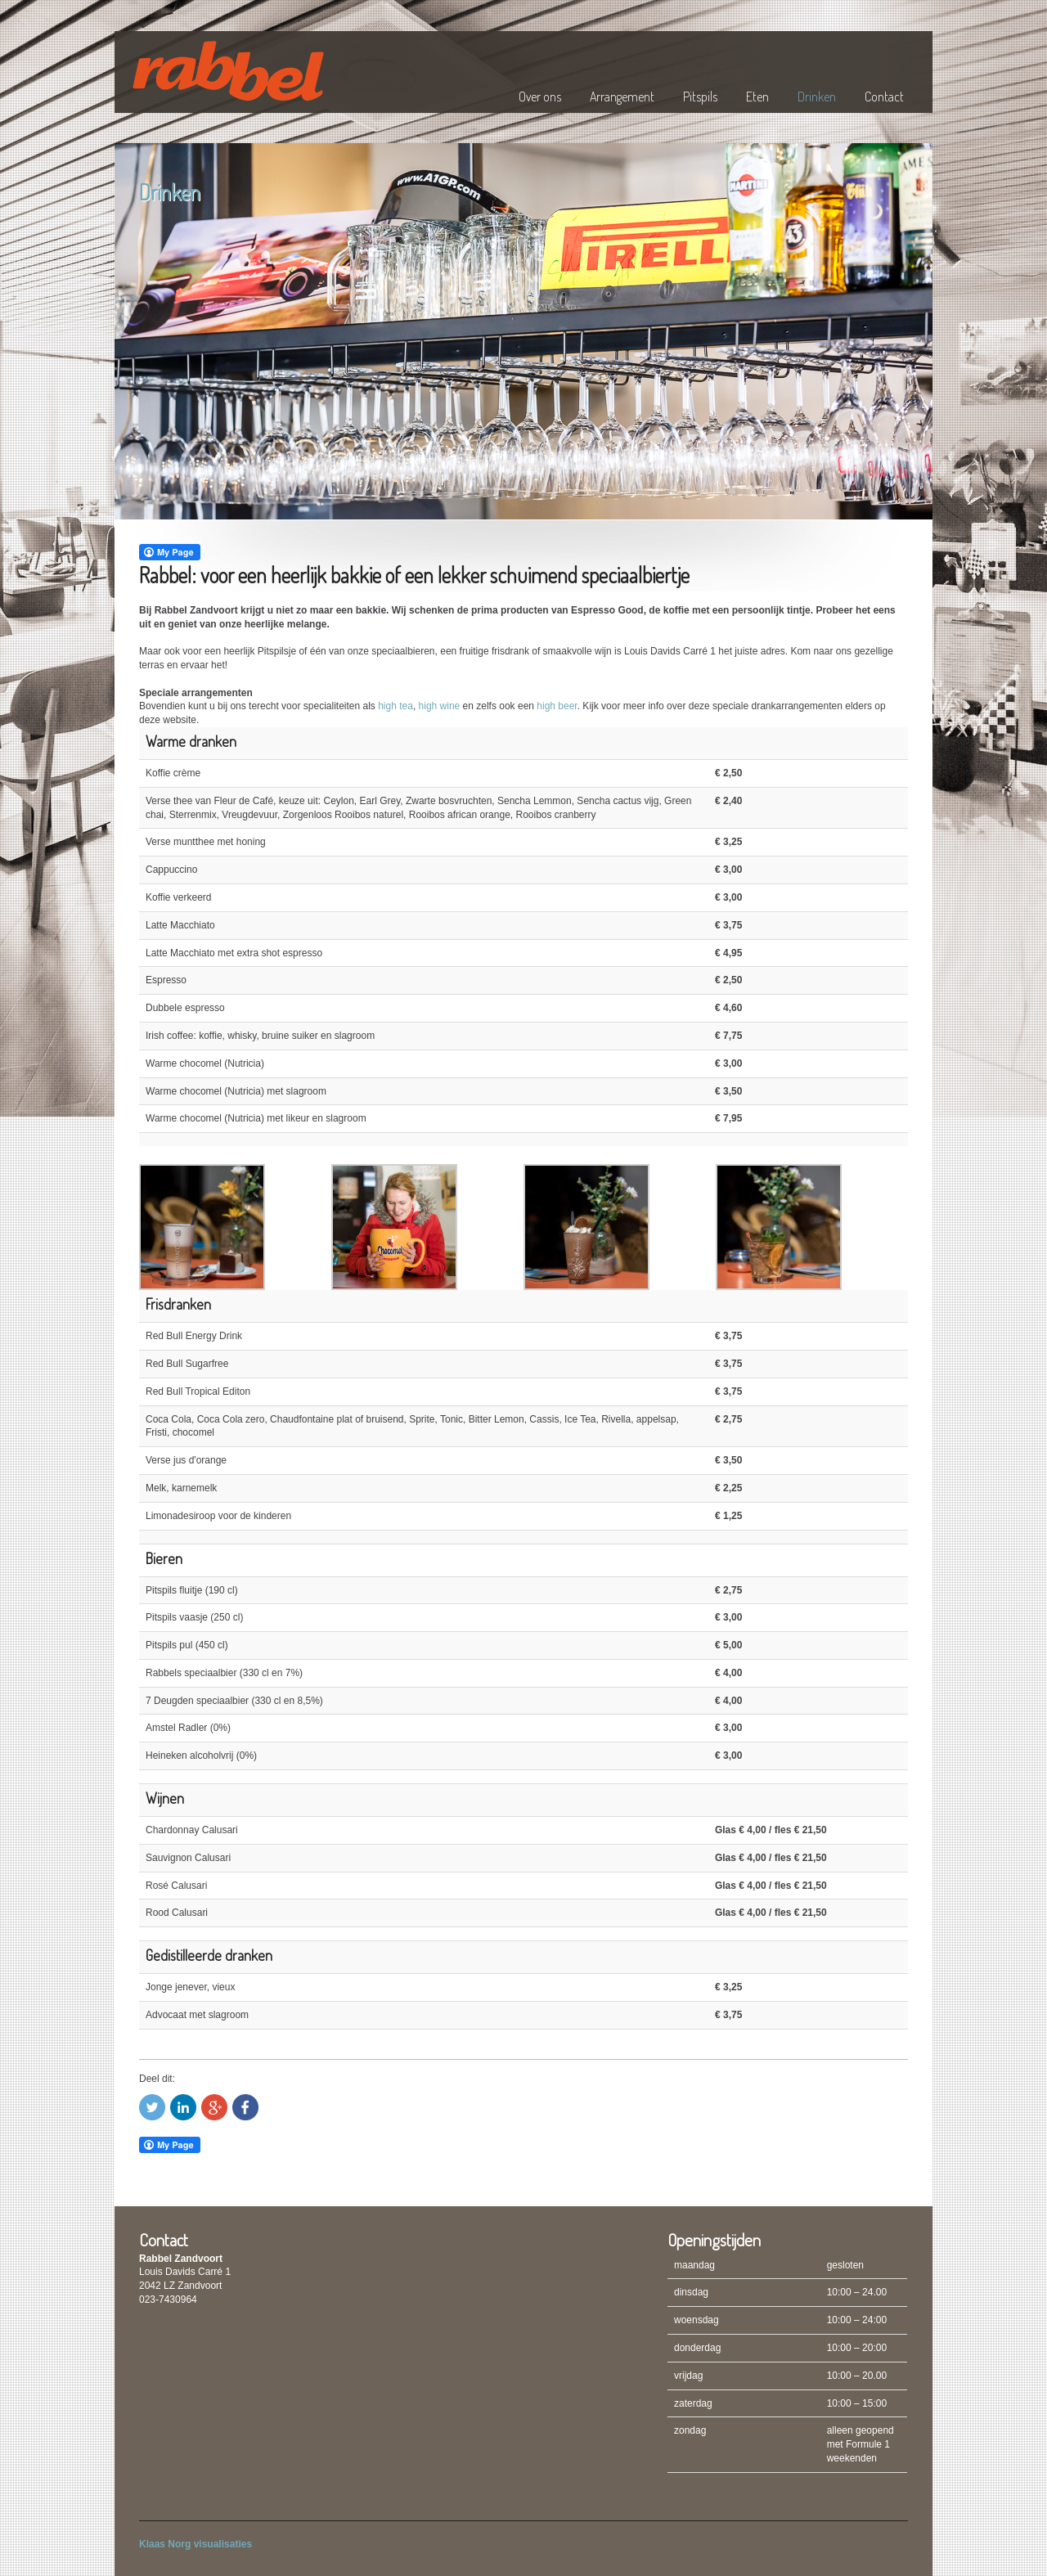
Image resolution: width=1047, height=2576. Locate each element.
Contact (884, 96)
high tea (395, 706)
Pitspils (700, 96)
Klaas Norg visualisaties (195, 2544)
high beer (557, 706)
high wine (440, 706)
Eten (757, 96)
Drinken (817, 96)
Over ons (540, 96)
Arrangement (622, 96)
